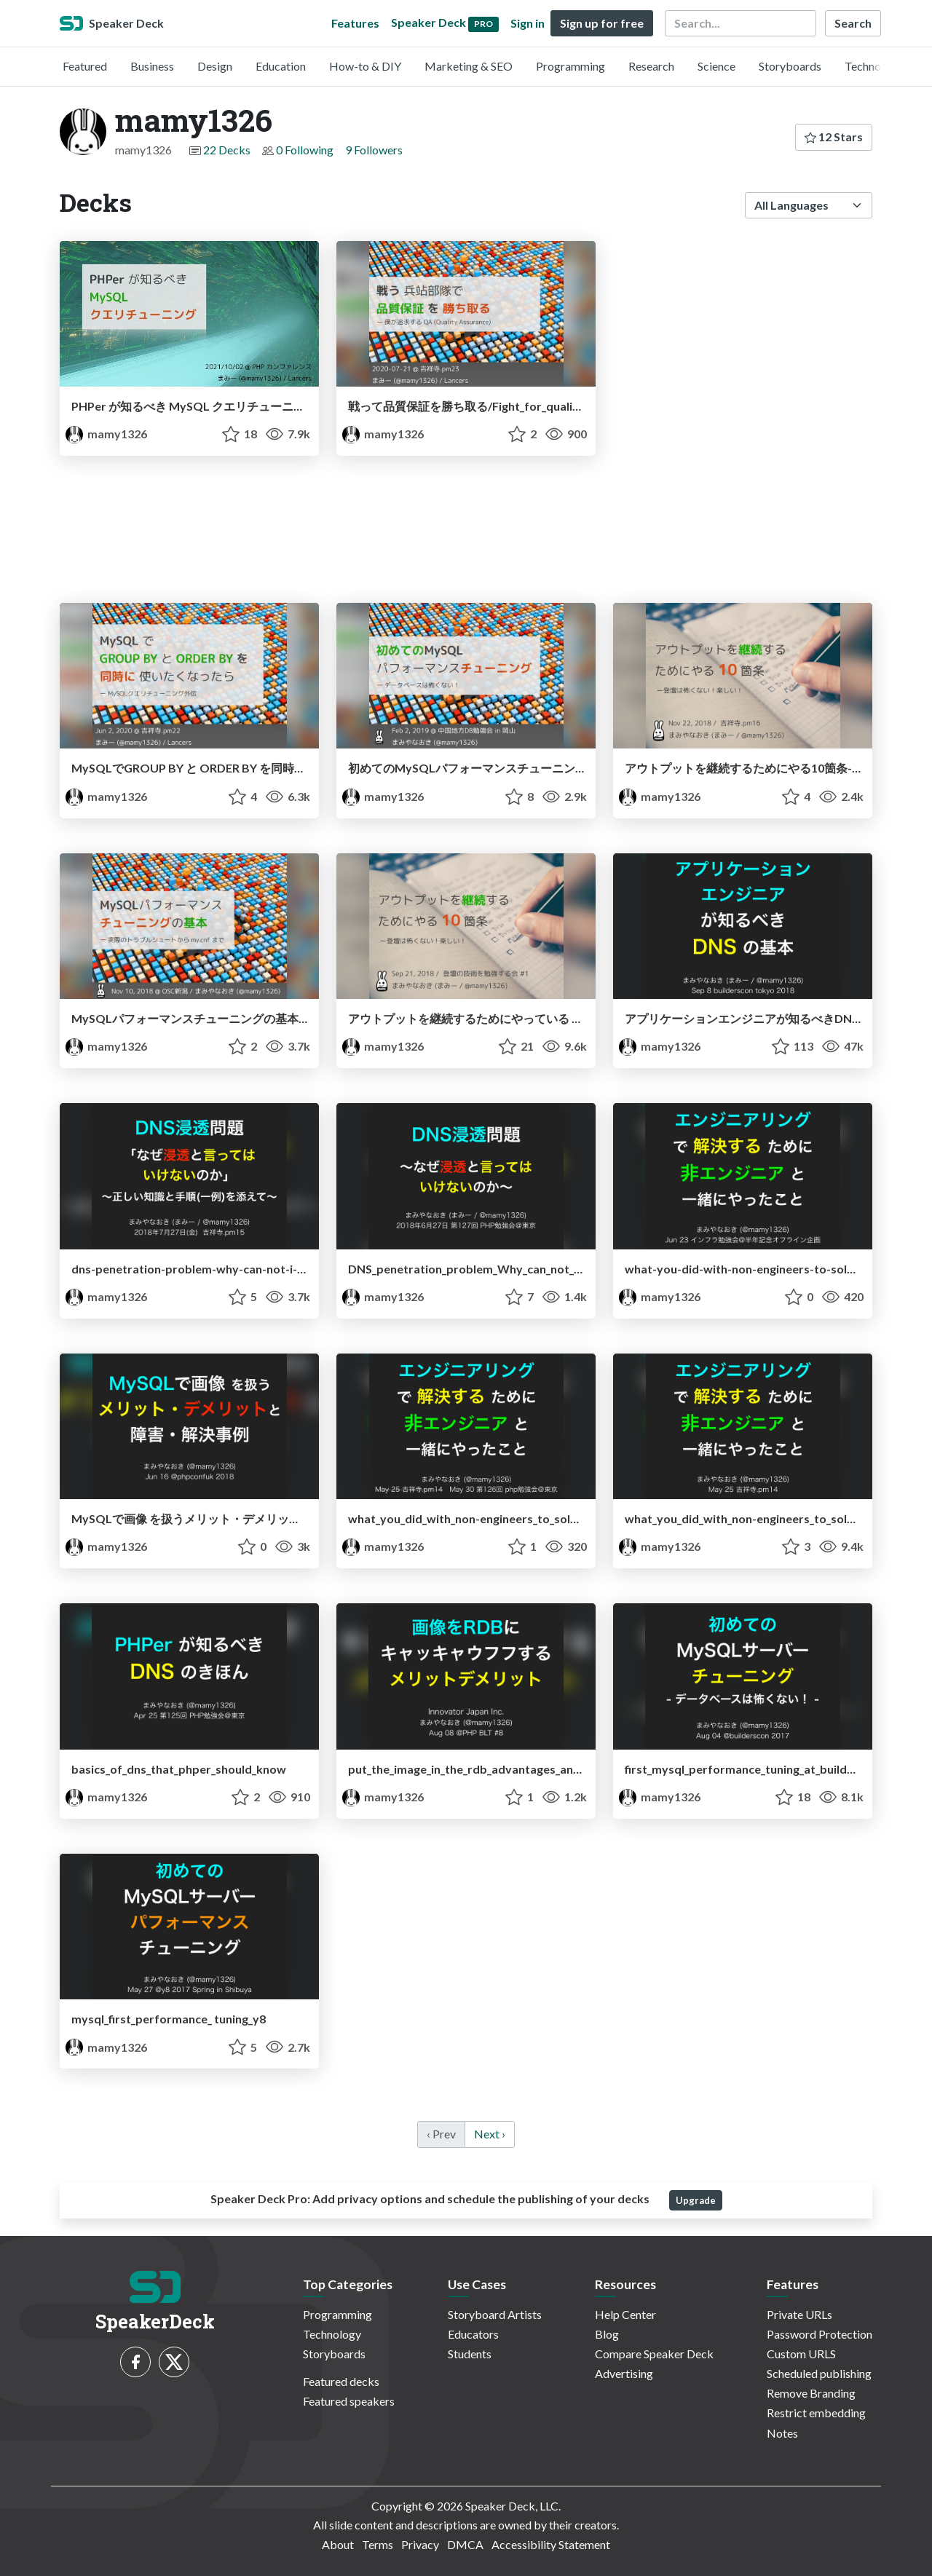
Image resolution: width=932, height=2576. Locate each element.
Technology (874, 66)
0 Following (304, 150)
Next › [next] (489, 2134)
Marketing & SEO (468, 66)
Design (214, 66)
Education (281, 66)
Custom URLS (801, 2353)
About (338, 2544)
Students (469, 2353)
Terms (377, 2544)
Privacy (420, 2544)
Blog (607, 2334)
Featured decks (341, 2381)
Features (355, 23)
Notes (782, 2433)
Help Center (625, 2314)
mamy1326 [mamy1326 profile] (106, 433)
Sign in (527, 23)
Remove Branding (811, 2393)
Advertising (624, 2373)
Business (152, 66)
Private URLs (799, 2314)
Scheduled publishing (819, 2373)
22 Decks (226, 150)
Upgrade (696, 2200)
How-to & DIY (365, 66)
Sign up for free (602, 23)
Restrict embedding (816, 2412)
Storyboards (790, 66)
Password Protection (819, 2334)
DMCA (465, 2544)
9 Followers (374, 150)
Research (651, 66)
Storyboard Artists (495, 2314)
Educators (473, 2334)
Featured (85, 66)
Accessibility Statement (550, 2544)
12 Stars (834, 136)
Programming (570, 66)
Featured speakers (349, 2401)
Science (716, 66)
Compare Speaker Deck (654, 2353)
